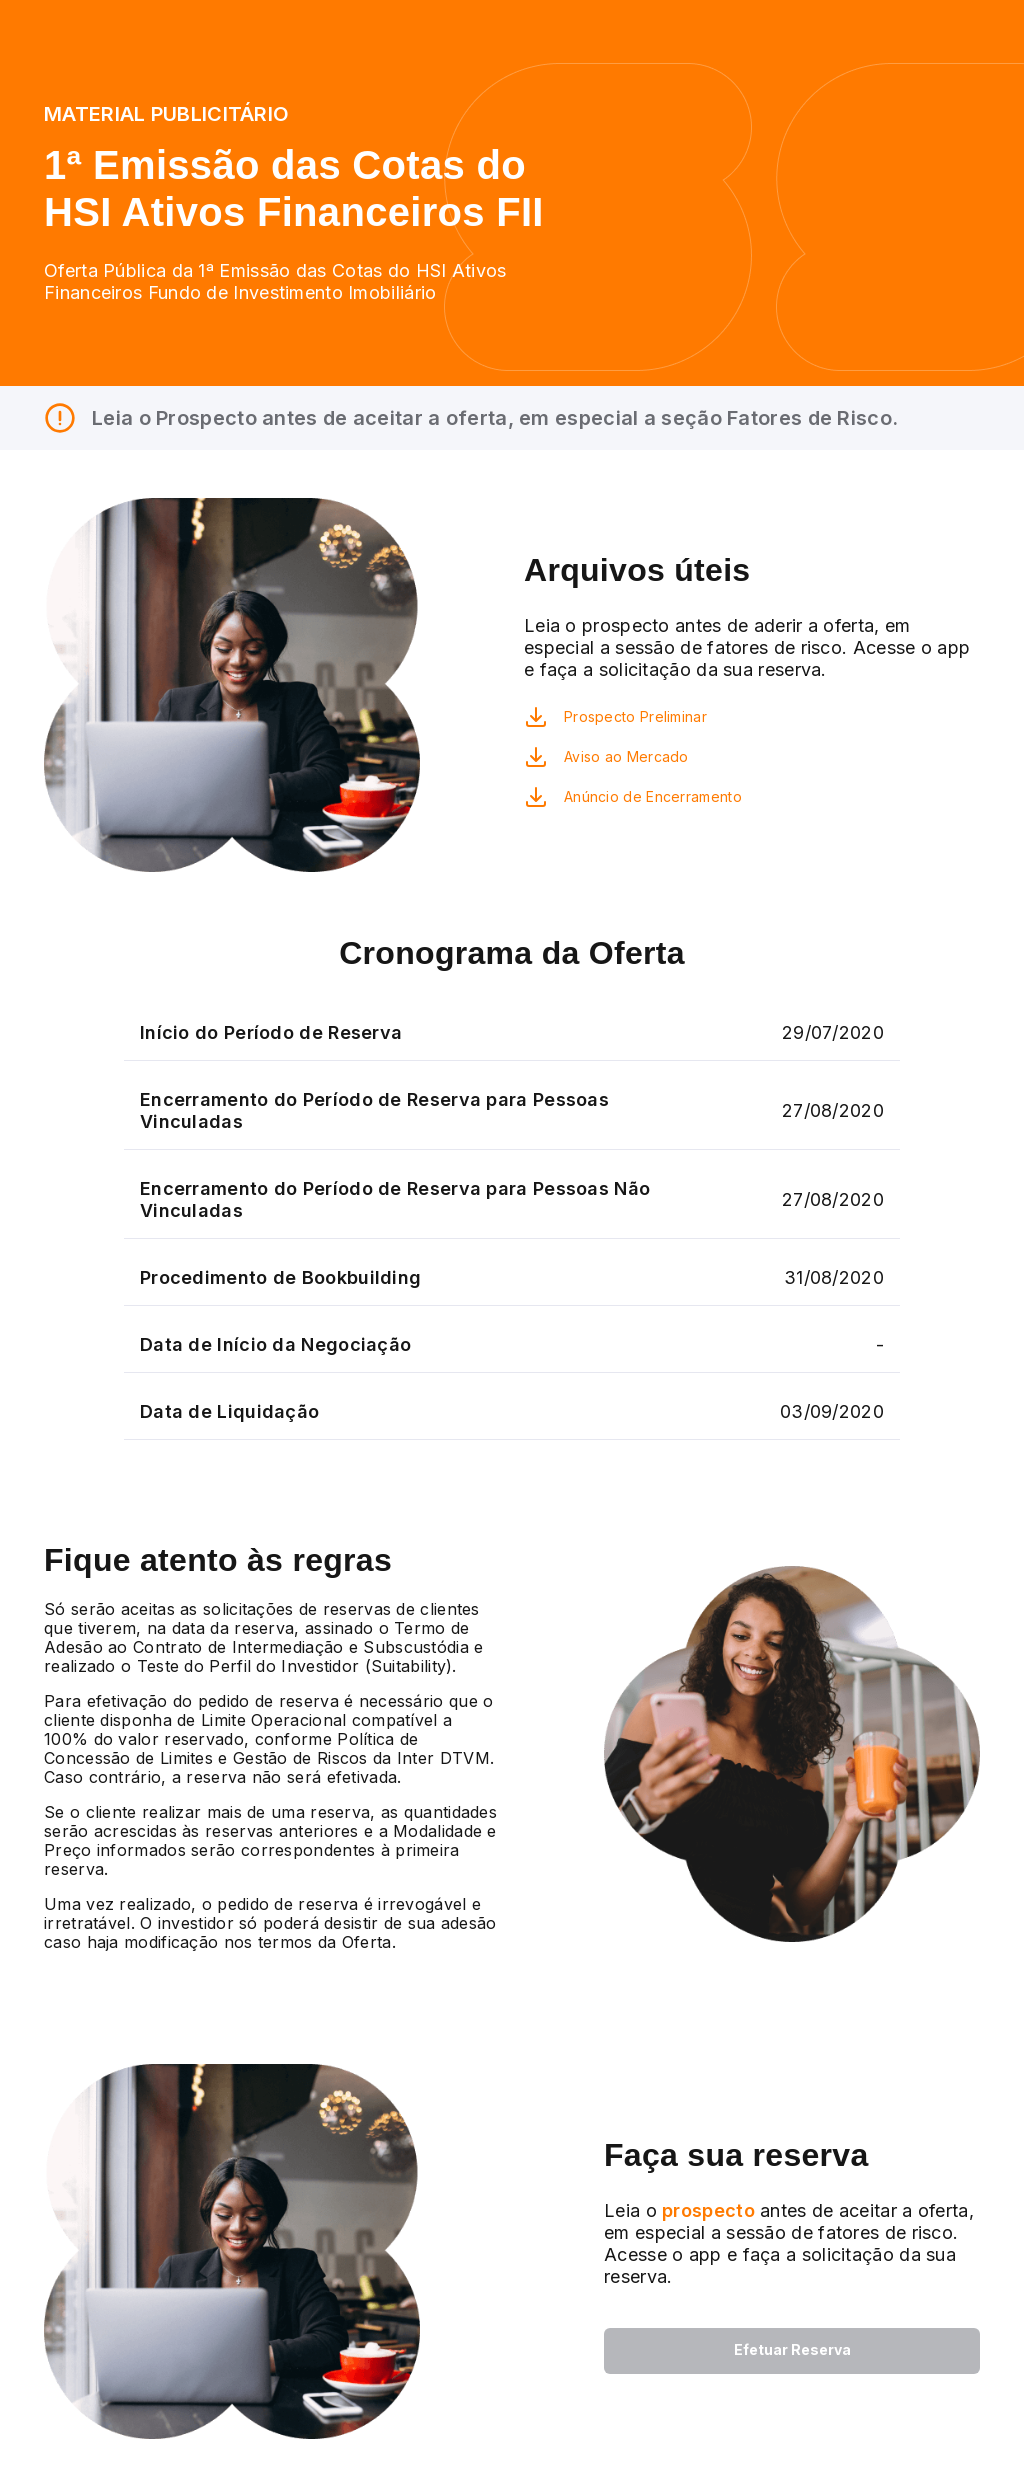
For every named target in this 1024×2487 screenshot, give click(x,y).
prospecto (706, 2210)
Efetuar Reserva (792, 2349)
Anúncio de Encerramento (653, 796)
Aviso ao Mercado (626, 756)
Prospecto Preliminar (635, 716)
